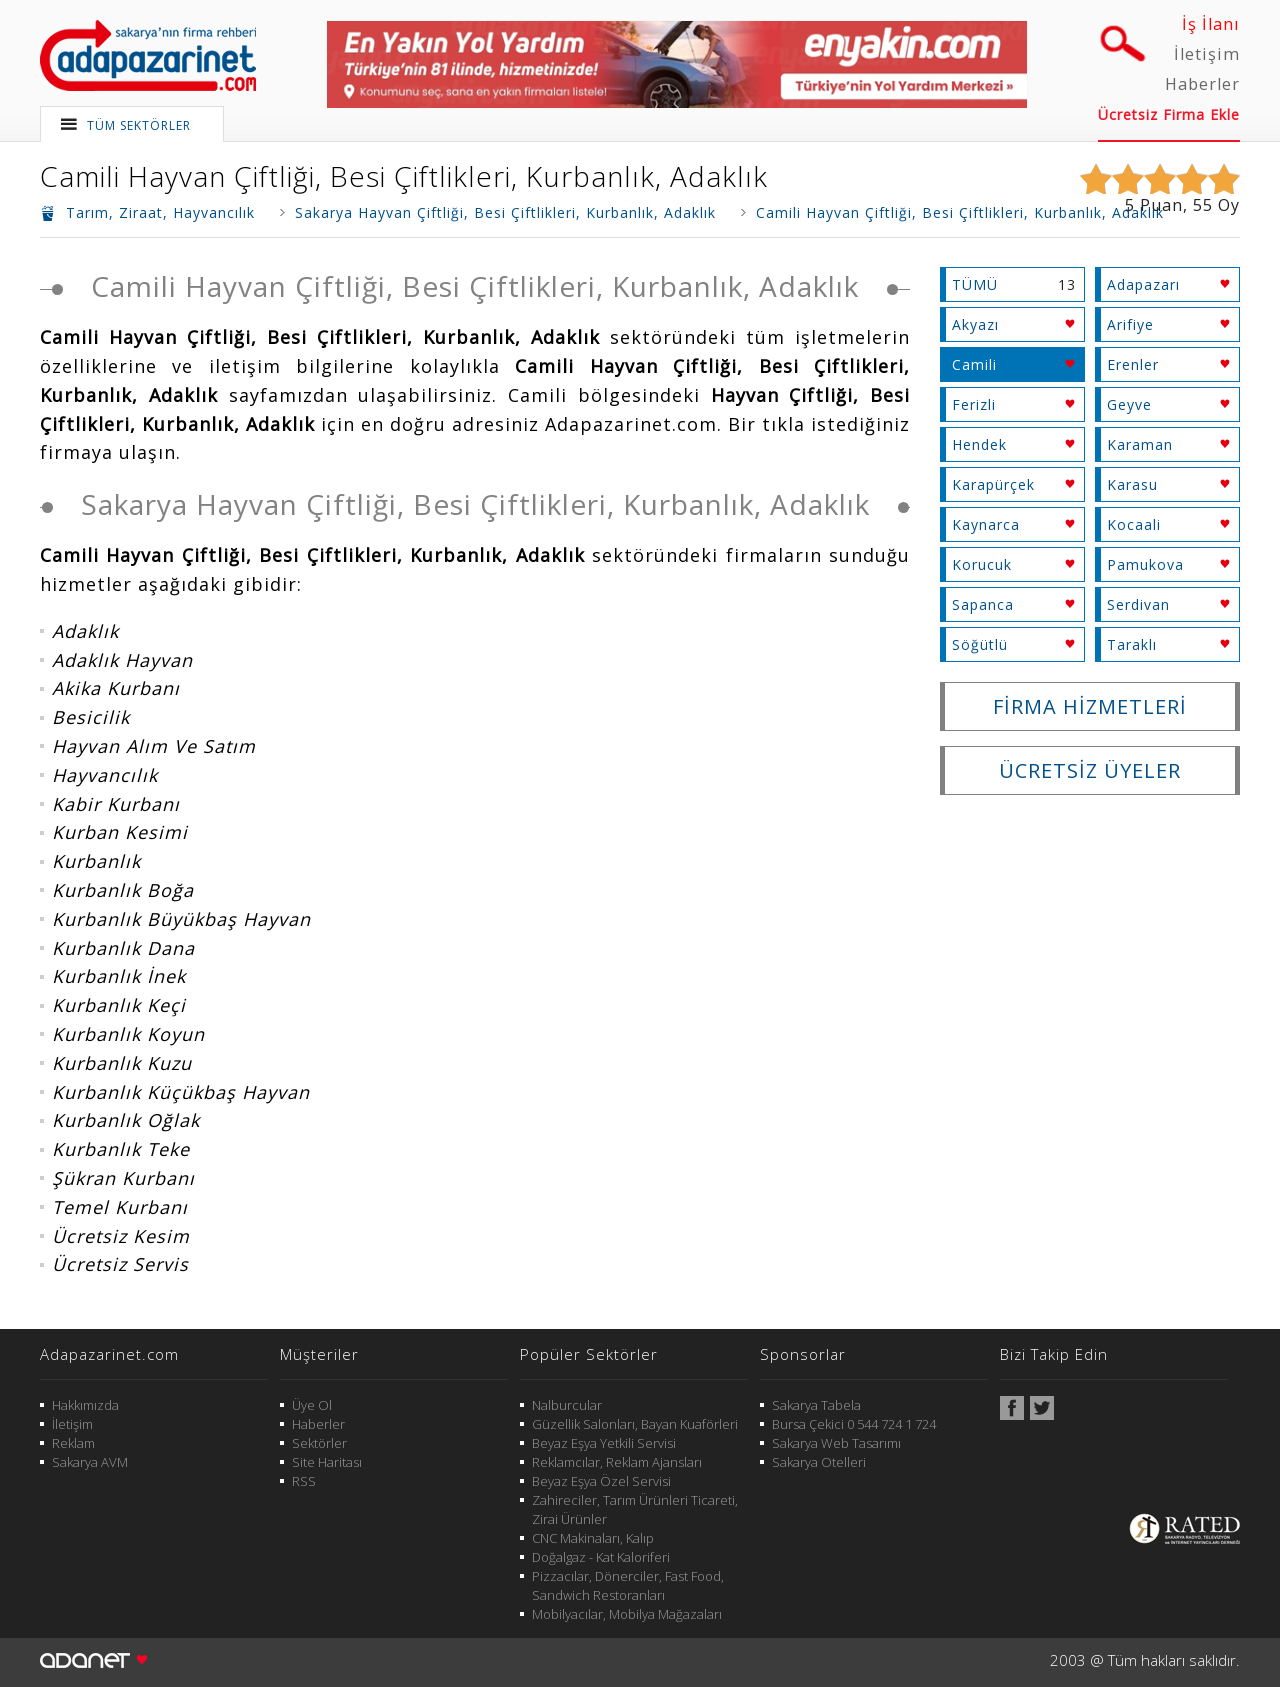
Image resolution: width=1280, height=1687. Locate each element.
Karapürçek (993, 484)
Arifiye (1130, 324)
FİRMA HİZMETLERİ (1090, 706)
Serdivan (1138, 604)
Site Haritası (327, 1462)
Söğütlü (980, 644)
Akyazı (975, 324)
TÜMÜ (975, 284)
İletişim (1207, 54)
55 (1203, 205)
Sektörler (319, 1443)
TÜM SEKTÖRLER (139, 125)
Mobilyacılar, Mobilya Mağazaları (627, 1614)
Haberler (1202, 84)
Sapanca (983, 604)
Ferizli (974, 404)
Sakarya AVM (90, 1462)
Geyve (1129, 404)
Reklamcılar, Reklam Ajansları (617, 1462)
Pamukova (1145, 564)
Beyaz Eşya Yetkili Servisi (604, 1443)
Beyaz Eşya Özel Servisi (601, 1481)
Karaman (1140, 444)
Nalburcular (567, 1405)
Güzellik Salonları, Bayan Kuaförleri (635, 1424)
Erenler (1133, 364)
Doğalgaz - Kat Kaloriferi (601, 1557)
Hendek (979, 444)
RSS (304, 1481)
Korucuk (982, 564)
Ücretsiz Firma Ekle (1169, 114)
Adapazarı (1143, 284)
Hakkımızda (85, 1405)
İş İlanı (1211, 24)
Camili (974, 364)
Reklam (73, 1443)
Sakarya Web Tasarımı (836, 1443)
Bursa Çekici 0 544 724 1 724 (854, 1424)
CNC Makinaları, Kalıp (593, 1538)
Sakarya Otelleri (819, 1462)
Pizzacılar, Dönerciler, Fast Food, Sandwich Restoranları (628, 1585)
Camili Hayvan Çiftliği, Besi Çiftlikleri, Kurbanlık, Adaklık (404, 176)
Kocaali (1134, 524)
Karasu (1132, 484)
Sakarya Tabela (816, 1405)
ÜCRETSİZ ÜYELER (1090, 770)
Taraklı (1132, 644)
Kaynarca (986, 524)
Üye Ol (312, 1405)
